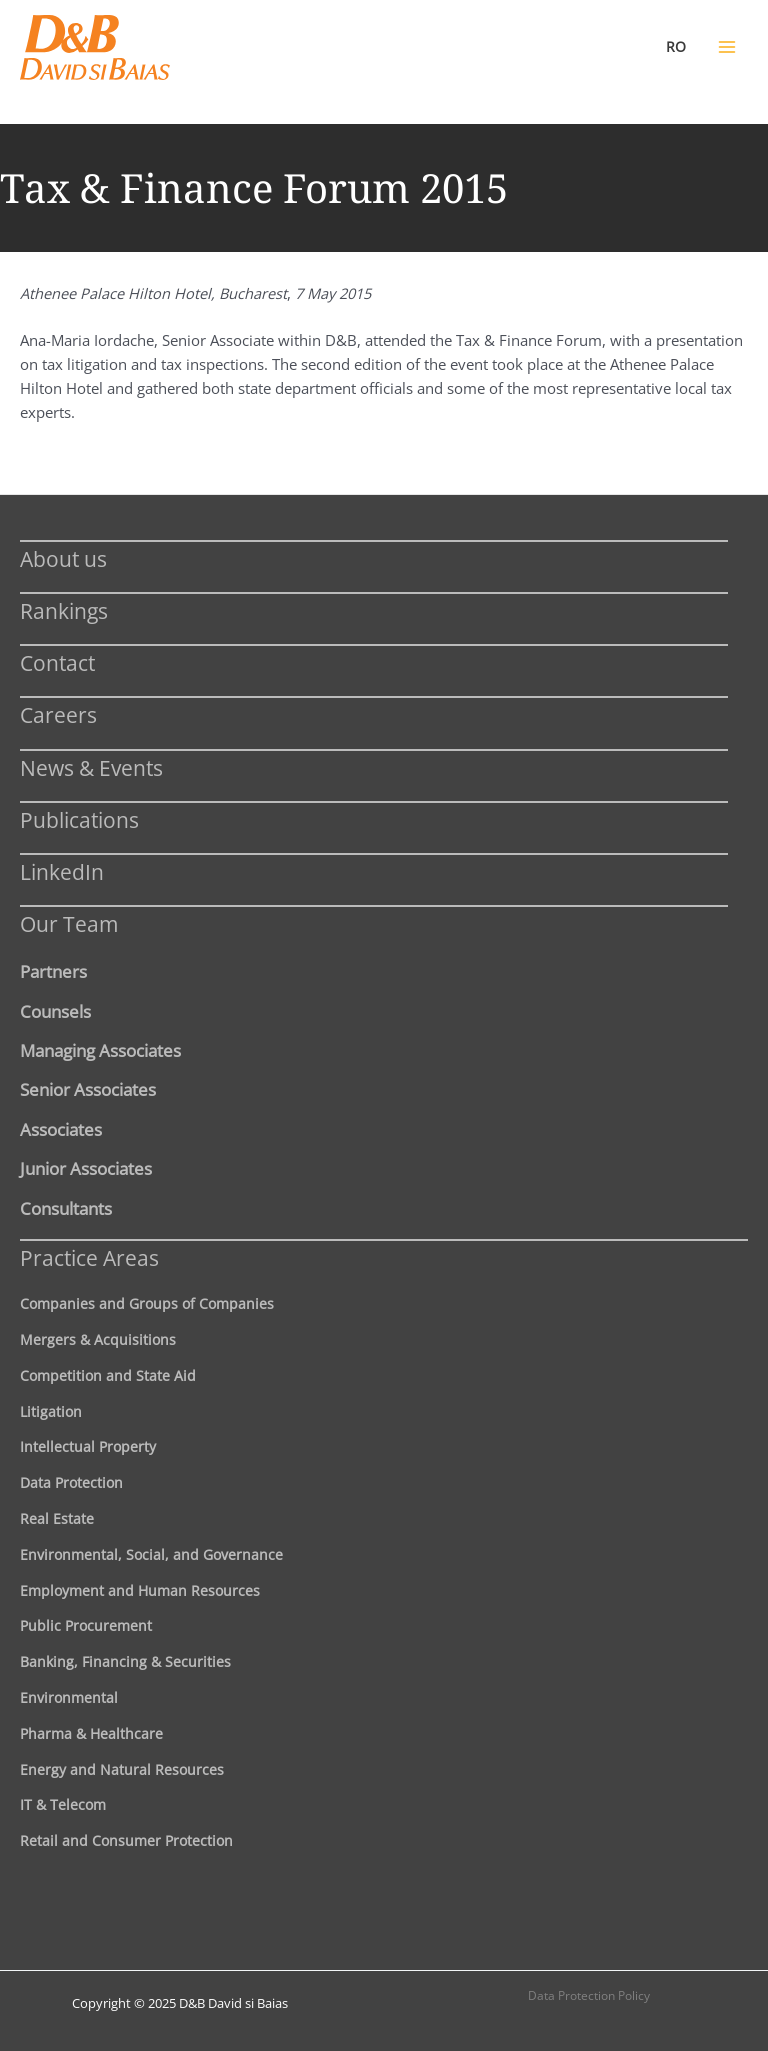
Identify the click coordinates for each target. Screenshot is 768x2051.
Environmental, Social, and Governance (151, 1554)
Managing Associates (100, 1050)
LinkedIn (62, 871)
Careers (58, 714)
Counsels (55, 1011)
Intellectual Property (88, 1446)
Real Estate (57, 1518)
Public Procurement (86, 1625)
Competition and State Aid (108, 1375)
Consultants (66, 1208)
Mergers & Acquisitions (98, 1339)
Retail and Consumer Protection (126, 1840)
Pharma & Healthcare (91, 1733)
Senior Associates (88, 1089)
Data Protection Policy (589, 1995)
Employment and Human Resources (140, 1590)
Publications (79, 819)
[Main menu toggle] (727, 47)
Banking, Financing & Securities (125, 1661)
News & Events (91, 767)
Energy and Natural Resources (122, 1769)
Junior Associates (86, 1168)
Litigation (51, 1411)
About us (63, 558)
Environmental (69, 1697)
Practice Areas (89, 1257)
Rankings (64, 610)
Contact (57, 662)
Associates (61, 1129)
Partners (53, 971)
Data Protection (71, 1482)
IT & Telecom (63, 1804)
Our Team (69, 923)
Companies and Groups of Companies (147, 1303)
